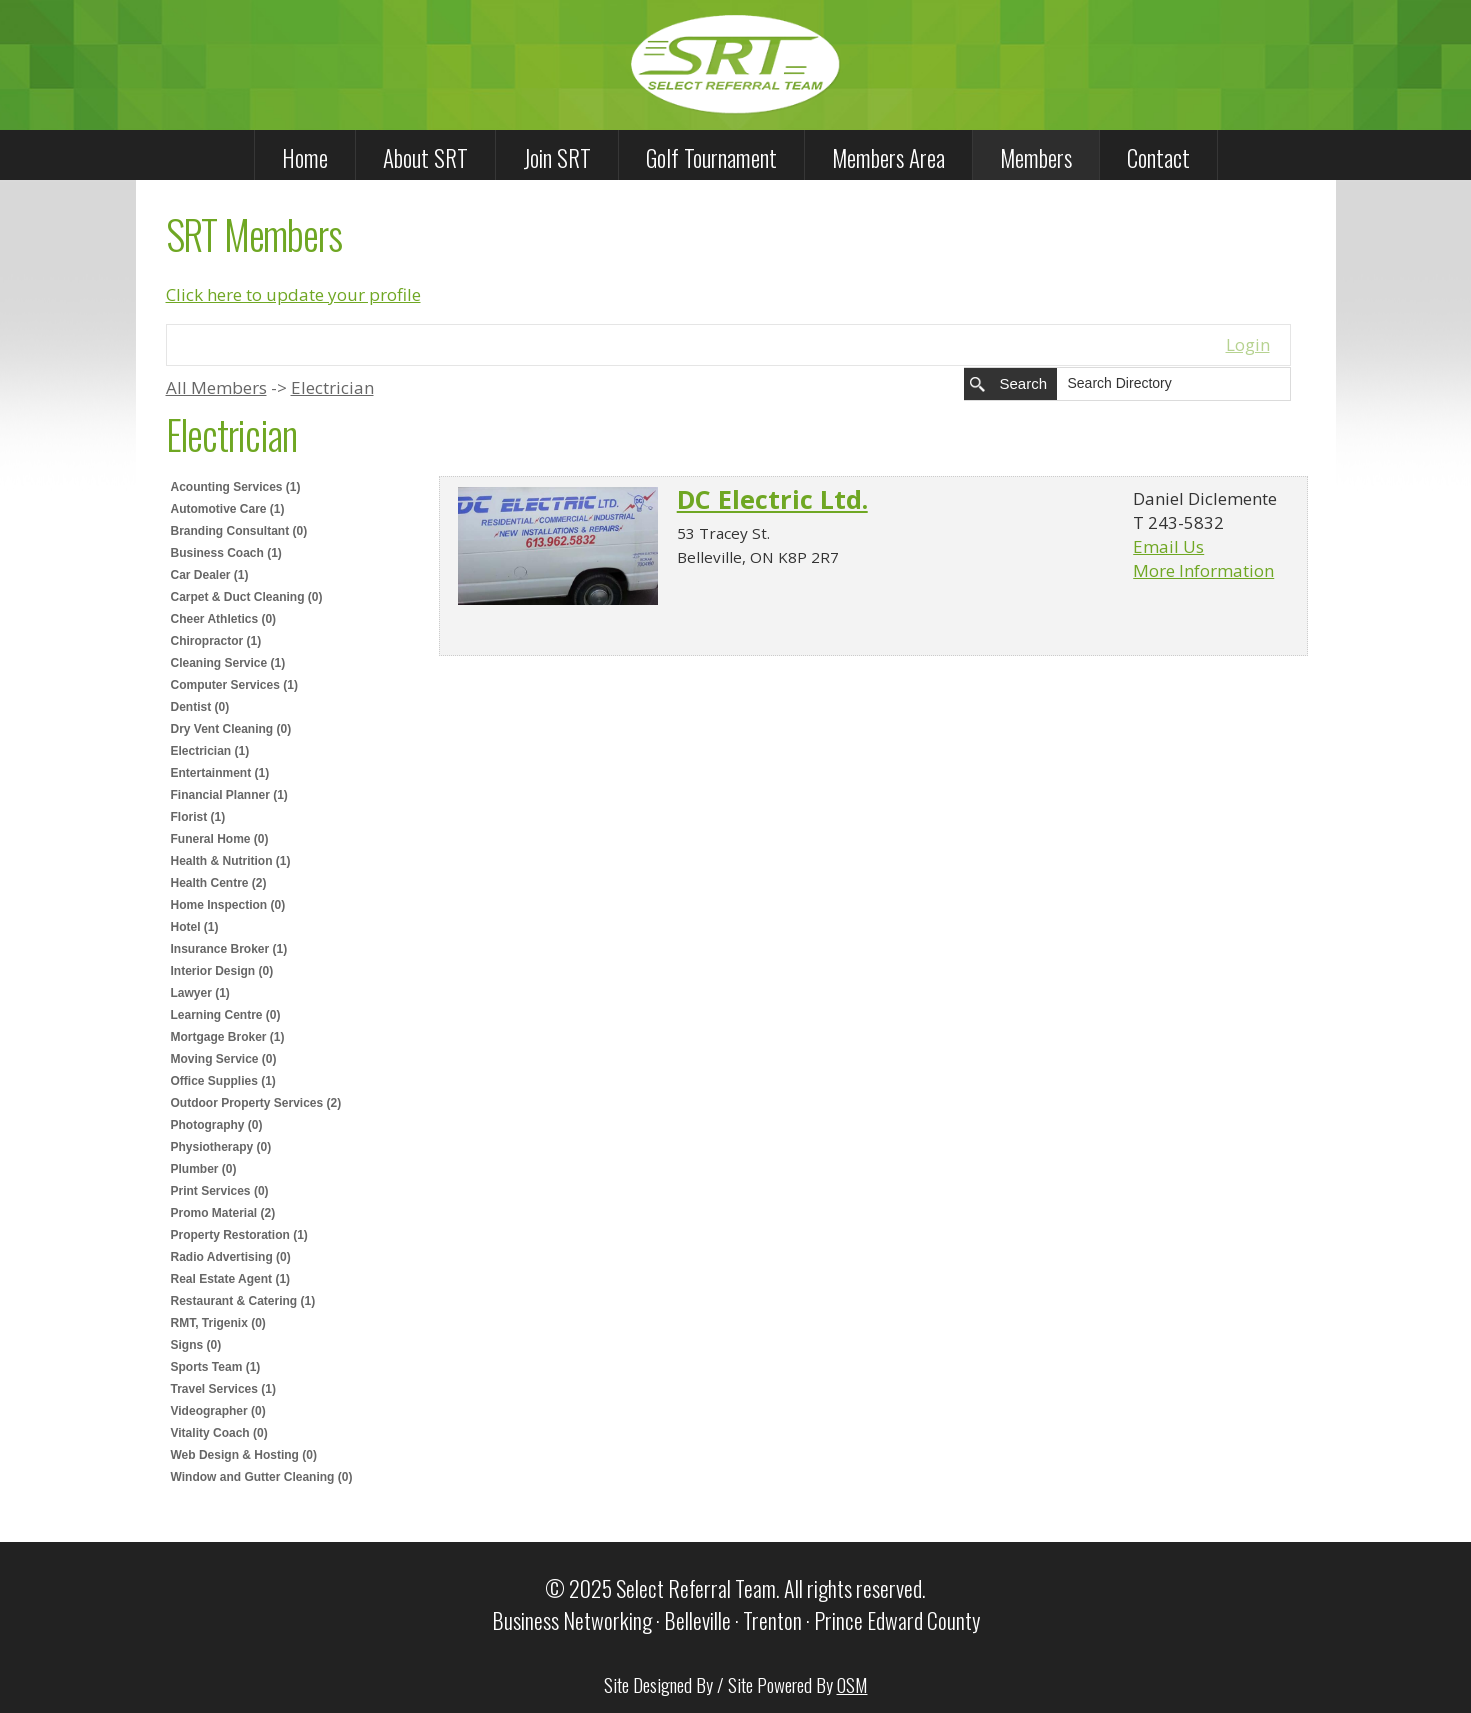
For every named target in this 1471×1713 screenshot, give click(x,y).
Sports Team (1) (216, 1367)
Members (1036, 158)
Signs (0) (196, 1345)
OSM (852, 1684)
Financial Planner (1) (229, 795)
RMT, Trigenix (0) (218, 1323)
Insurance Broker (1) (229, 949)
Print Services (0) (220, 1191)
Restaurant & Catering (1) (243, 1301)
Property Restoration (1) (239, 1235)
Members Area (888, 158)
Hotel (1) (195, 927)
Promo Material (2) (223, 1213)
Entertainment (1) (220, 773)
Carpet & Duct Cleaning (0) (247, 597)
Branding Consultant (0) (239, 531)
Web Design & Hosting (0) (244, 1455)
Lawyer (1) (200, 993)
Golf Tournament (711, 158)
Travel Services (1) (223, 1389)
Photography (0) (217, 1125)
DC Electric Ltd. (772, 499)
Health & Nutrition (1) (231, 861)
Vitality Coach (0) (219, 1433)
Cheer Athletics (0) (224, 619)
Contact (1158, 158)
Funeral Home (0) (220, 839)
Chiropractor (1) (216, 641)
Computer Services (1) (234, 685)
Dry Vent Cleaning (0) (231, 729)
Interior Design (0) (222, 971)
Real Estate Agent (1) (231, 1279)
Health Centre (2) (219, 883)
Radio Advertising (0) (231, 1257)
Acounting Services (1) (236, 487)
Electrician (332, 387)
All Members (216, 387)
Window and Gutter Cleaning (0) (262, 1477)
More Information (1203, 570)
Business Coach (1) (226, 553)
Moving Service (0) (224, 1059)
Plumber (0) (204, 1169)
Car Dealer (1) (210, 575)
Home (305, 158)
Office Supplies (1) (223, 1081)
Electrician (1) (210, 751)
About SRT (425, 158)
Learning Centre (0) (226, 1015)
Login (1248, 344)
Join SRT (557, 158)
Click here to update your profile (293, 294)
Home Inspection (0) (228, 905)
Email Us (1168, 546)
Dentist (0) (200, 707)
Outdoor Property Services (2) (256, 1103)
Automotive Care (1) (228, 509)
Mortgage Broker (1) (228, 1037)
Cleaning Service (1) (228, 663)
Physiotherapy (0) (221, 1147)
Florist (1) (198, 817)
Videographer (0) (218, 1411)
